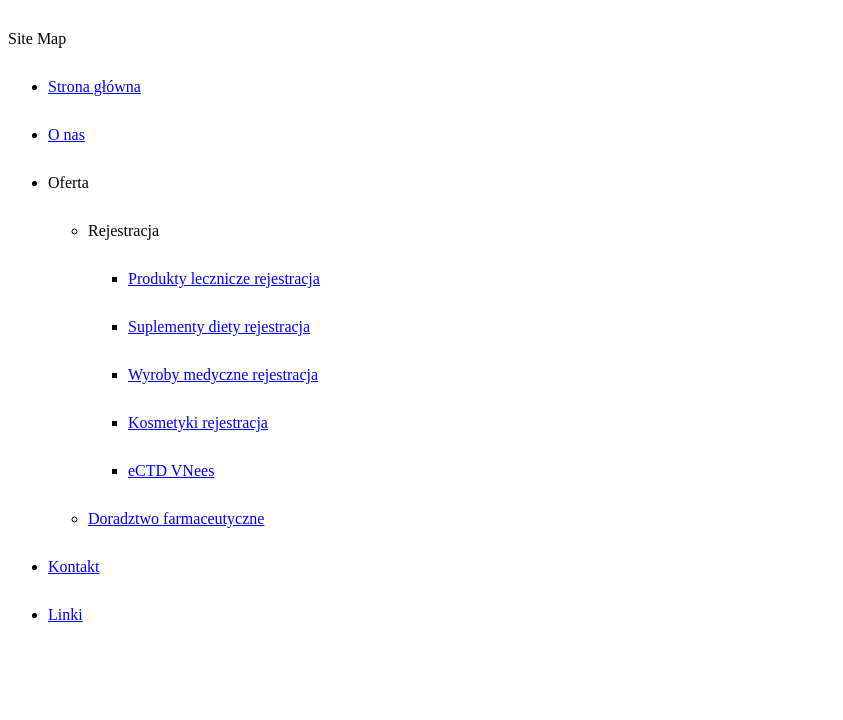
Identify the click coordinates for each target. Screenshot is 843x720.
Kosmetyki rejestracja (198, 422)
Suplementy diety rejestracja (219, 326)
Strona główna (94, 86)
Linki (65, 614)
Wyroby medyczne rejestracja (223, 374)
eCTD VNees (171, 470)
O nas (66, 134)
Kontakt (74, 566)
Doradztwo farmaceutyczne (176, 518)
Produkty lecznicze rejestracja (224, 278)
